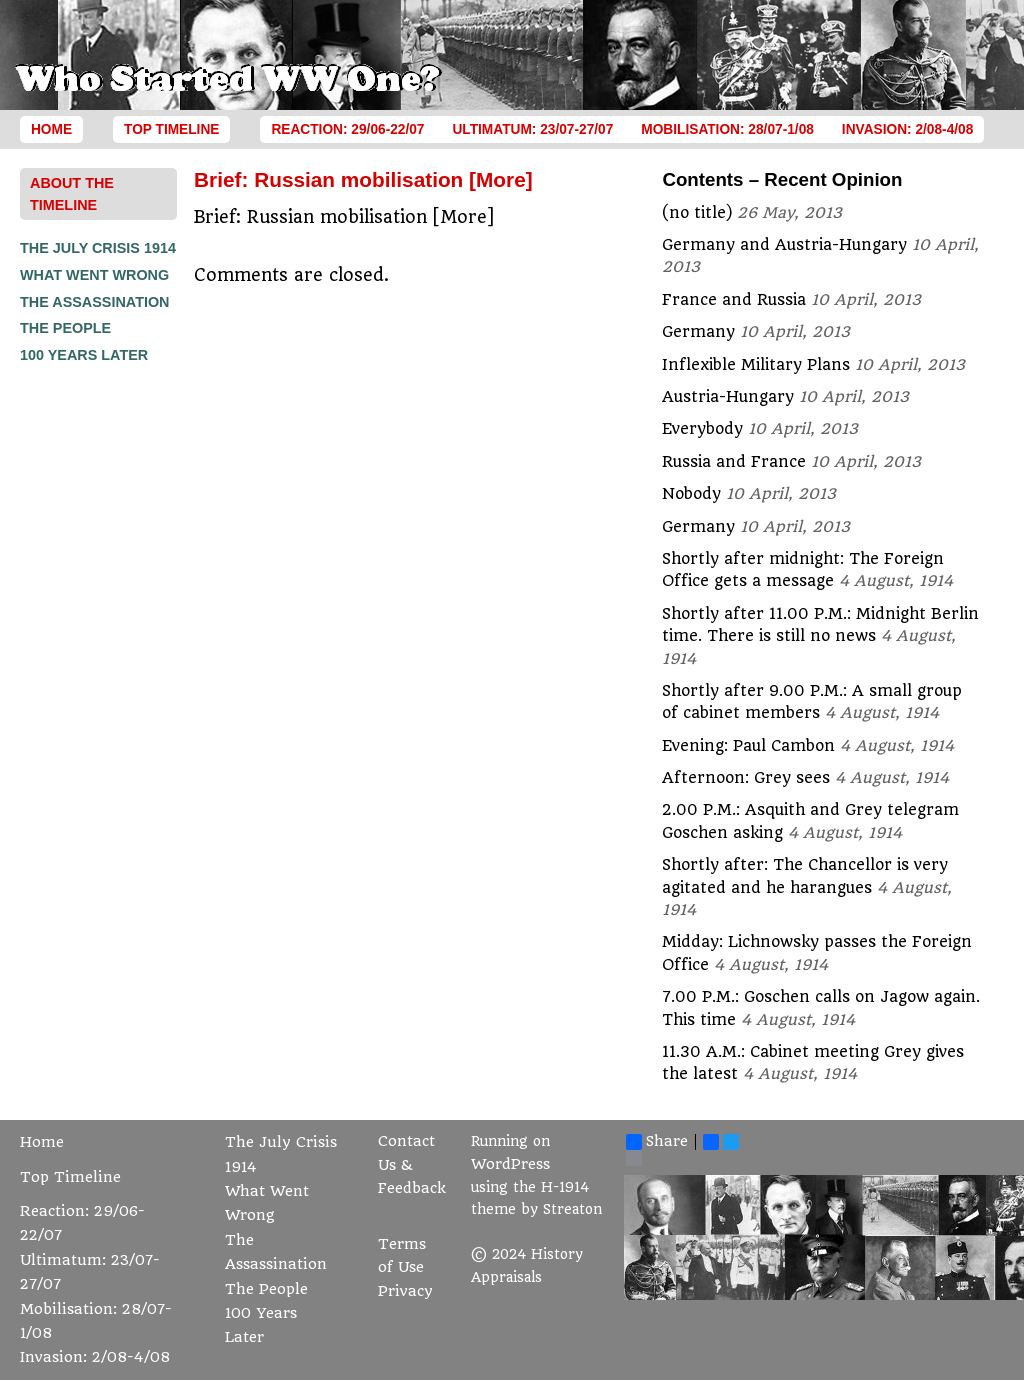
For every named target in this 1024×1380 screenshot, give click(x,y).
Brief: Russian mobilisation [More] (363, 179)
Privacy (405, 1291)
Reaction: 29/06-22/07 (347, 129)
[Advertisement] (100, 669)
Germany (698, 332)
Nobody (691, 494)
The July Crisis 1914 (98, 248)
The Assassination (95, 302)
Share (657, 1142)
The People (65, 328)
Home (51, 129)
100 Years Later (84, 355)
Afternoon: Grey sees (746, 778)
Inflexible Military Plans (756, 365)
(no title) (697, 213)
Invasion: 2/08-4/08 (908, 129)
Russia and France (734, 462)
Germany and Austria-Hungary (784, 245)
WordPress (510, 1164)
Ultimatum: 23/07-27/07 (532, 129)
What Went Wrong (94, 275)
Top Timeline (171, 129)
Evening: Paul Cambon (748, 746)
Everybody (702, 429)
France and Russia (734, 300)
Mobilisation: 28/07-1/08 (727, 129)
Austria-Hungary (728, 397)
